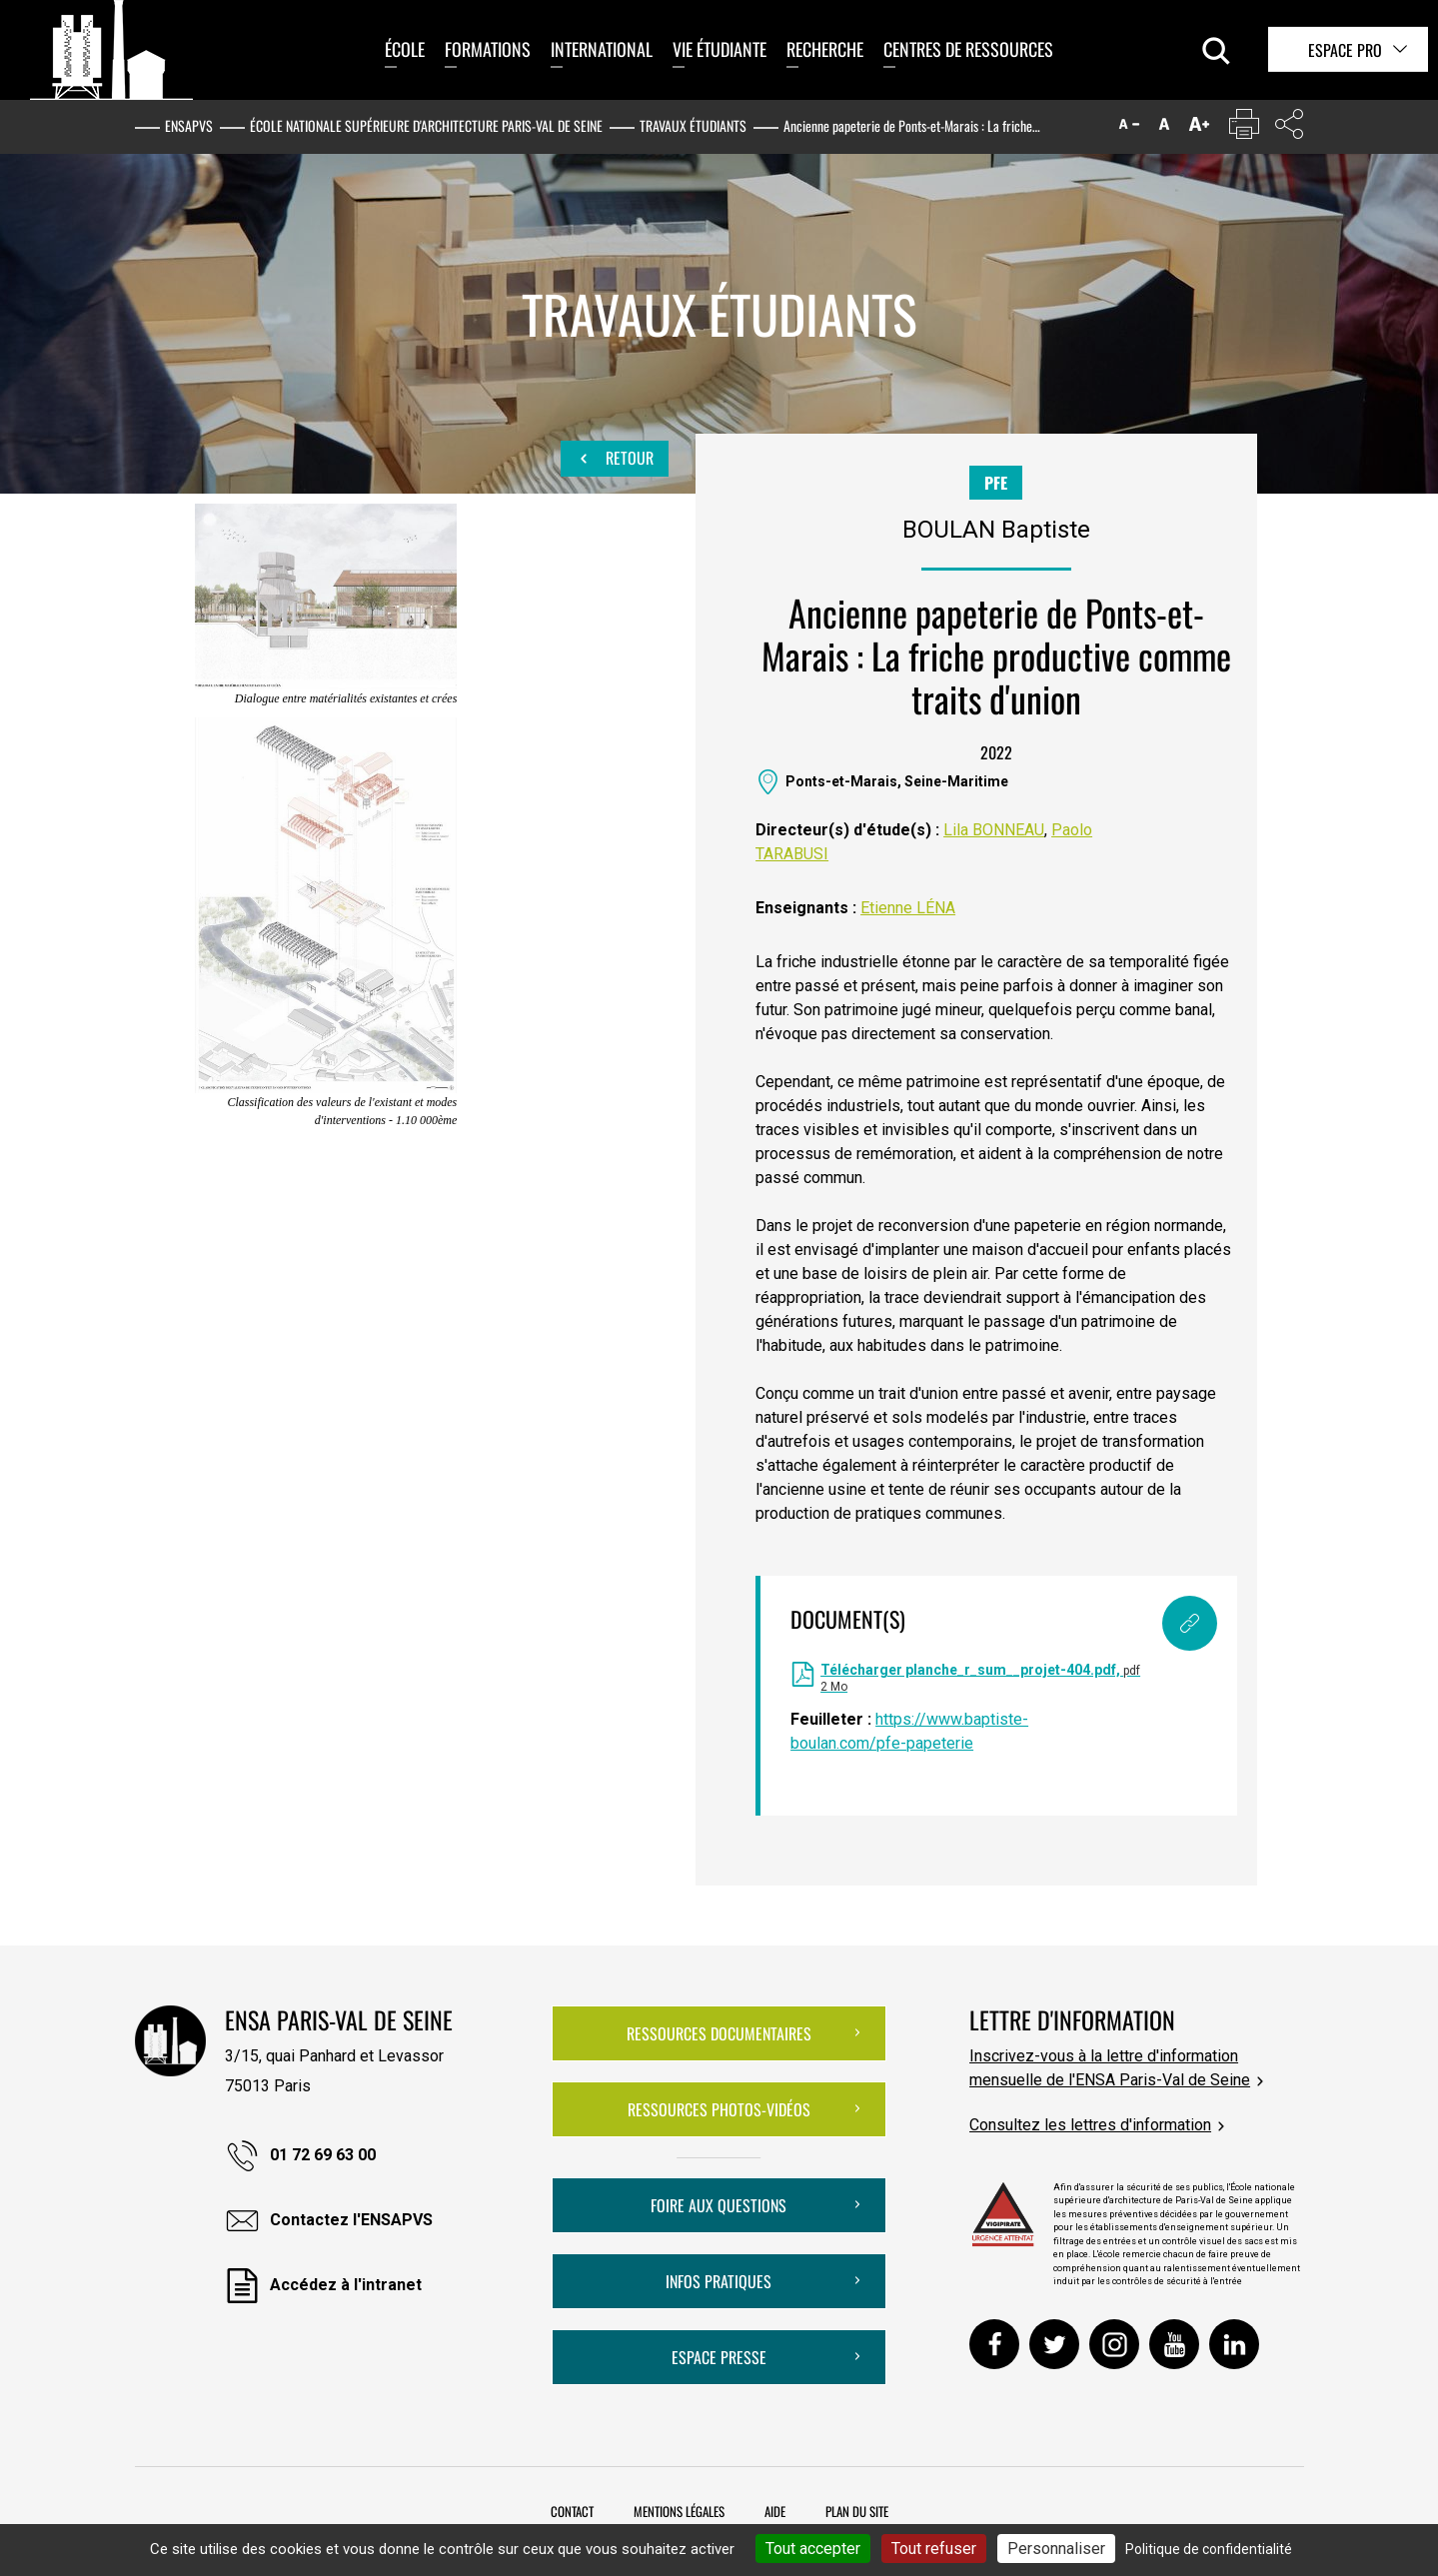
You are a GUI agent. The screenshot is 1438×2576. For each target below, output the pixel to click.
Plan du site (856, 2511)
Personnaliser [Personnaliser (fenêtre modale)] (1056, 2548)
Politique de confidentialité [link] (1208, 2549)
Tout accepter (812, 2548)
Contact (572, 2511)
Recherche (824, 49)
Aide (774, 2511)
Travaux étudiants (693, 125)
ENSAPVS (189, 125)
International (602, 49)
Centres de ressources (968, 49)
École (405, 49)
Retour (615, 459)
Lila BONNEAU (993, 829)
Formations (488, 49)
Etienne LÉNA (907, 907)
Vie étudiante (719, 49)
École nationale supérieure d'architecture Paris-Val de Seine (426, 125)
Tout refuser (933, 2548)
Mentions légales (679, 2511)
